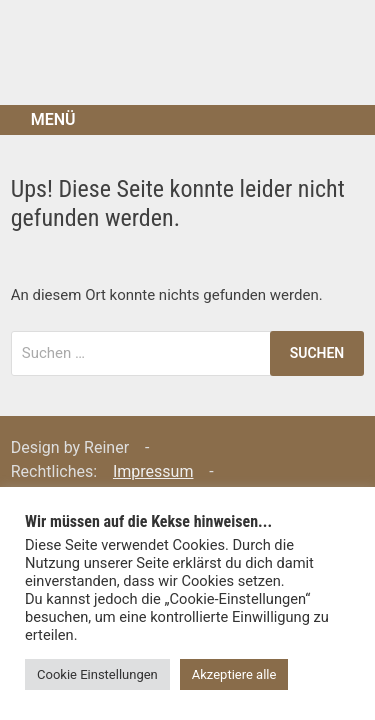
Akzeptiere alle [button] (234, 674)
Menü (53, 119)
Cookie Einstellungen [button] (97, 674)
